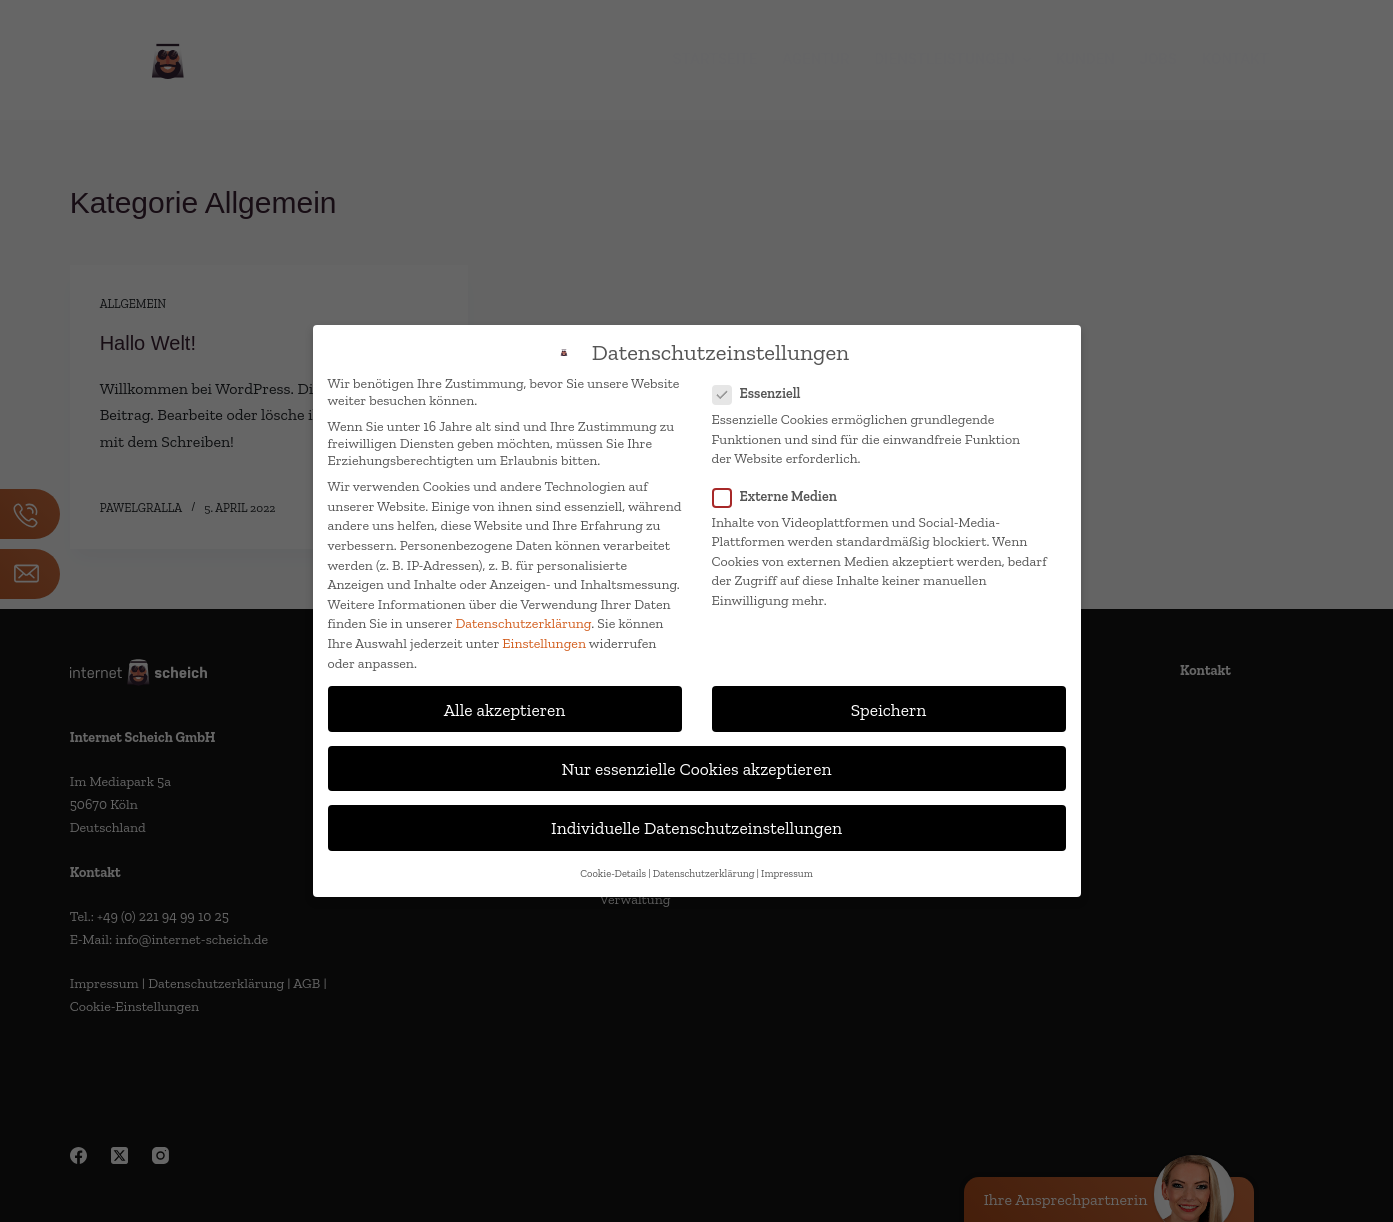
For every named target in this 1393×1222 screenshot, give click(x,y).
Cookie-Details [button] (613, 873)
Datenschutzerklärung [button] (704, 873)
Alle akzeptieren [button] (505, 709)
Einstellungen (544, 643)
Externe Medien (781, 496)
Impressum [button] (787, 873)
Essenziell (763, 393)
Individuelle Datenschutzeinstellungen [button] (696, 827)
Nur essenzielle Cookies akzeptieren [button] (697, 768)
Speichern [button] (889, 709)
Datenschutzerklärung (524, 623)
